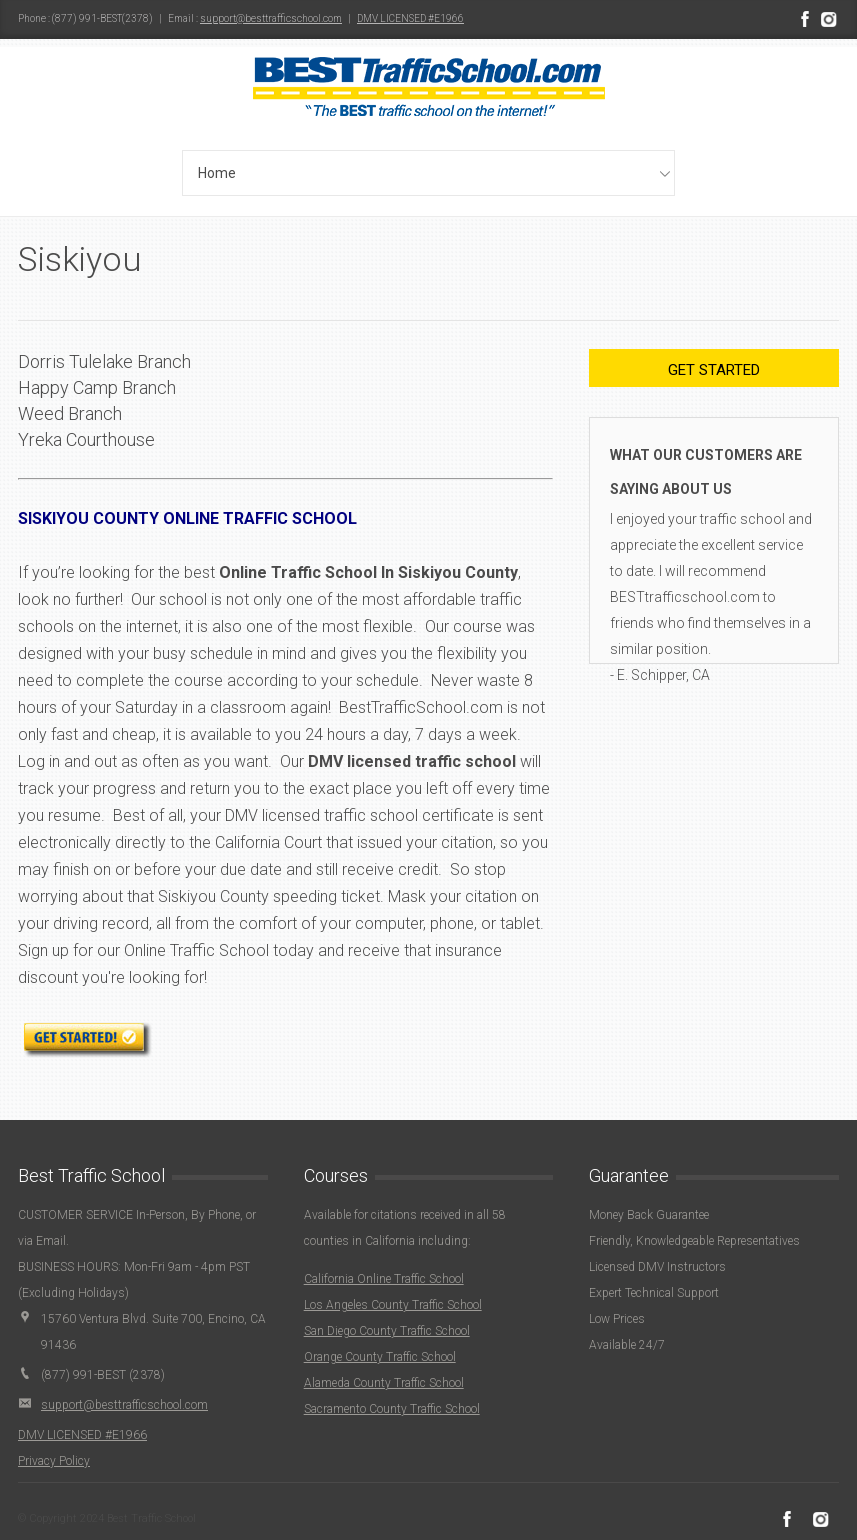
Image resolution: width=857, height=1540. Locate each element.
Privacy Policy (54, 1461)
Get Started (714, 370)
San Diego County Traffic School (387, 1331)
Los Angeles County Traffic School (393, 1305)
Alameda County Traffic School (384, 1383)
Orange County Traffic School (380, 1357)
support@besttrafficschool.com (271, 18)
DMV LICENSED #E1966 (410, 18)
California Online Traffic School (384, 1279)
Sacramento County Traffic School (392, 1409)
